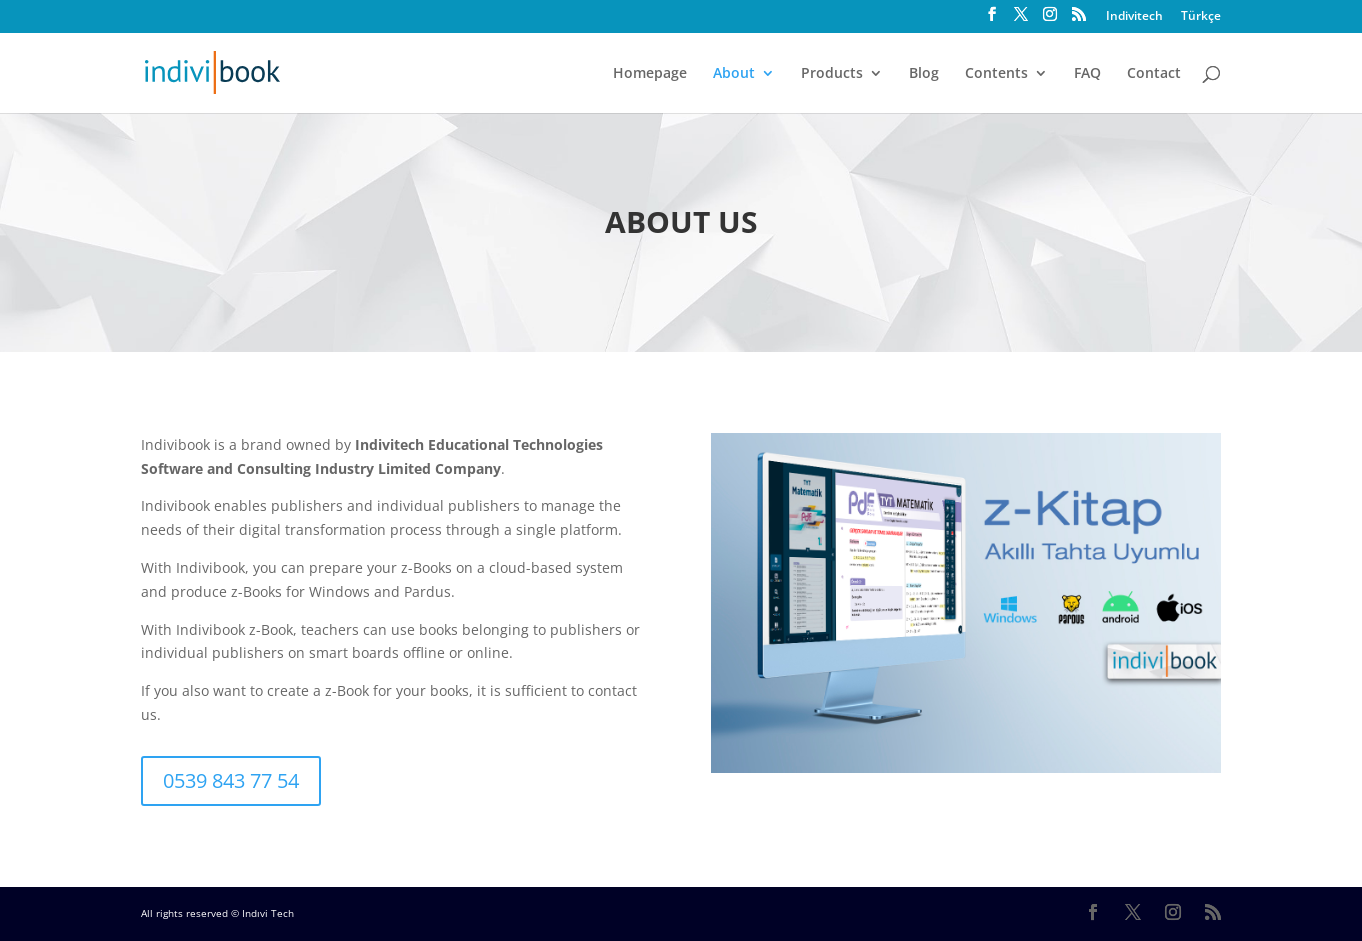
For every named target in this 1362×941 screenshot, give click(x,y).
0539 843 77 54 (231, 780)
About (734, 74)
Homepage (650, 74)
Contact (1154, 74)
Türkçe (1201, 17)
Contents (996, 74)
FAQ (1087, 74)
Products (832, 74)
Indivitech (1134, 17)
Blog (924, 74)
